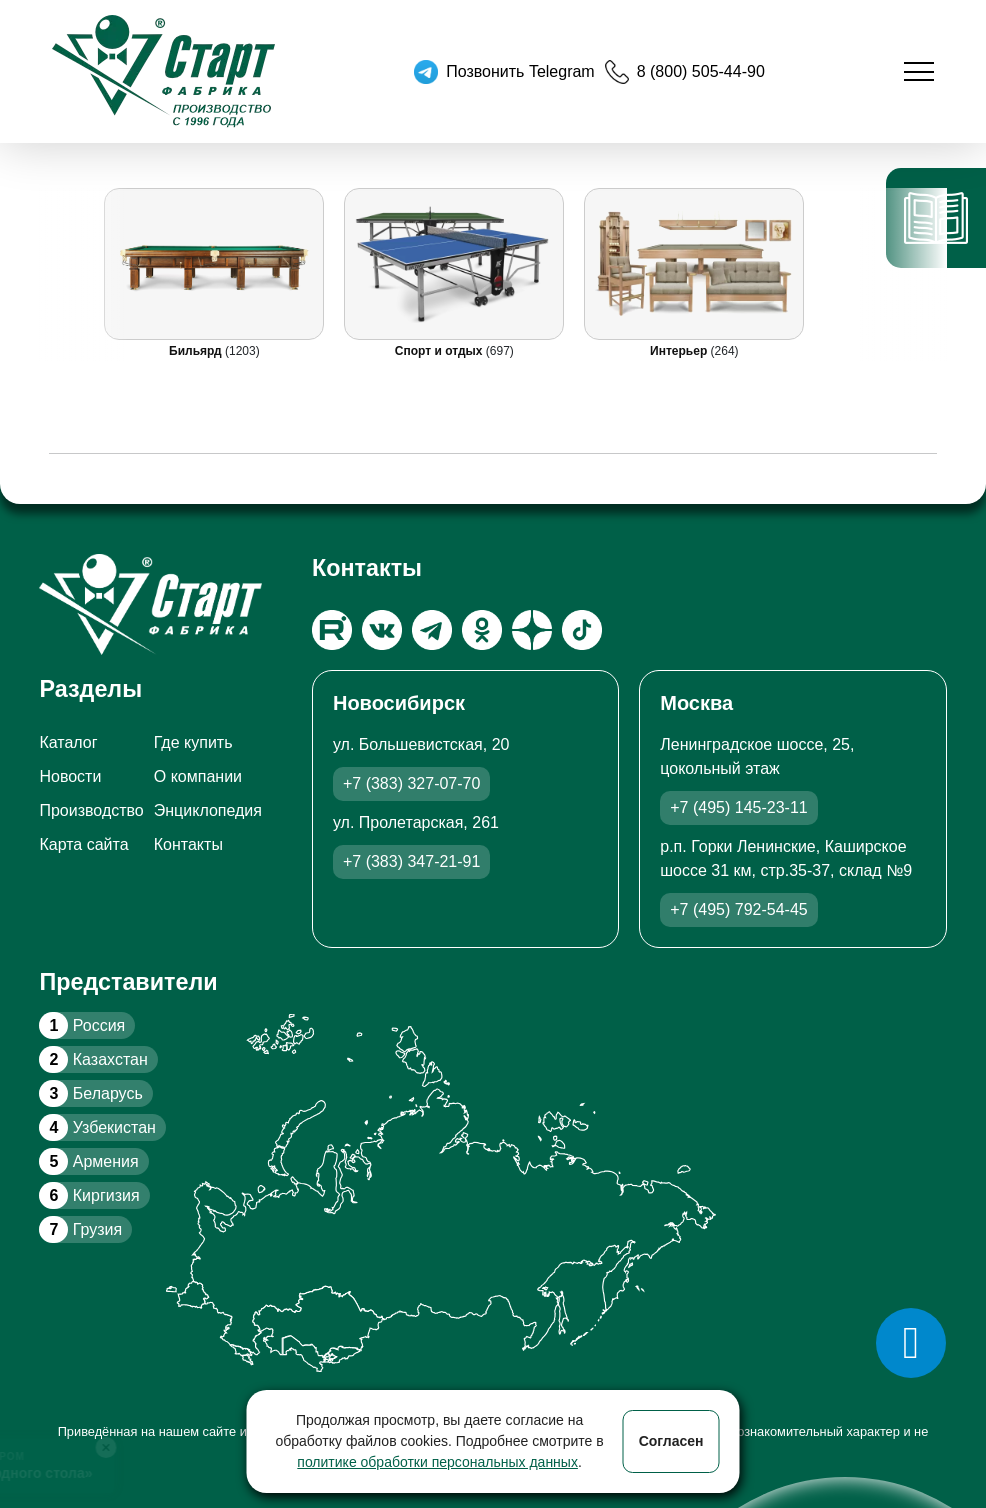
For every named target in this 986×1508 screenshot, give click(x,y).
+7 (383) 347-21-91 (411, 861)
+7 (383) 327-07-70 (411, 783)
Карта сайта (83, 844)
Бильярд (197, 351)
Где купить (193, 742)
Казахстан (93, 1059)
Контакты (188, 844)
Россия (82, 1025)
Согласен (671, 1441)
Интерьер (681, 351)
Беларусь (90, 1093)
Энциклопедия (208, 810)
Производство (91, 810)
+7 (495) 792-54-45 (738, 909)
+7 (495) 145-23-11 (738, 807)
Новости (70, 776)
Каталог (68, 742)
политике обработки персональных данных (437, 1462)
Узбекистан (97, 1127)
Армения (88, 1161)
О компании (198, 776)
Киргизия (89, 1195)
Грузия (80, 1229)
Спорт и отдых (440, 351)
